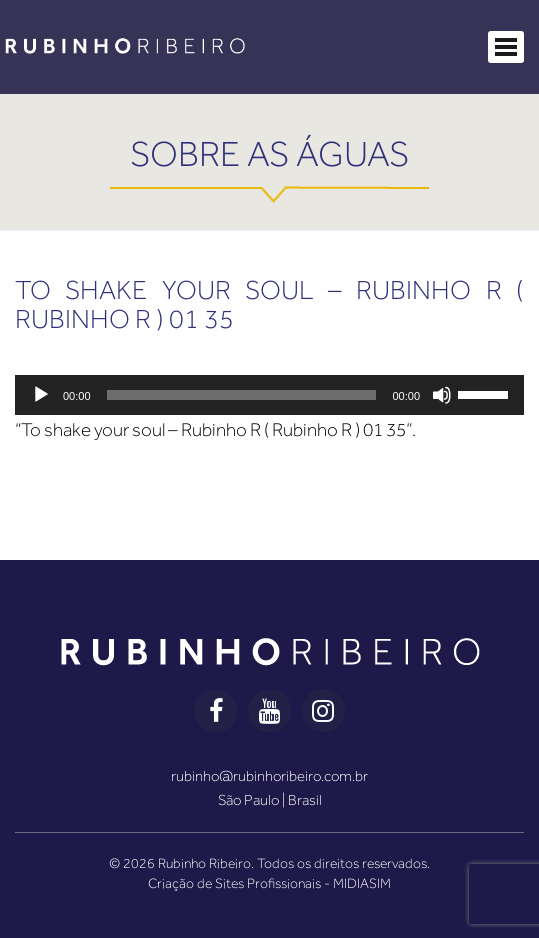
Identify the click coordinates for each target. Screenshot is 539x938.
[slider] (242, 395)
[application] (269, 395)
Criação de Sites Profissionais (234, 883)
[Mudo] (442, 395)
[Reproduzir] (41, 395)
